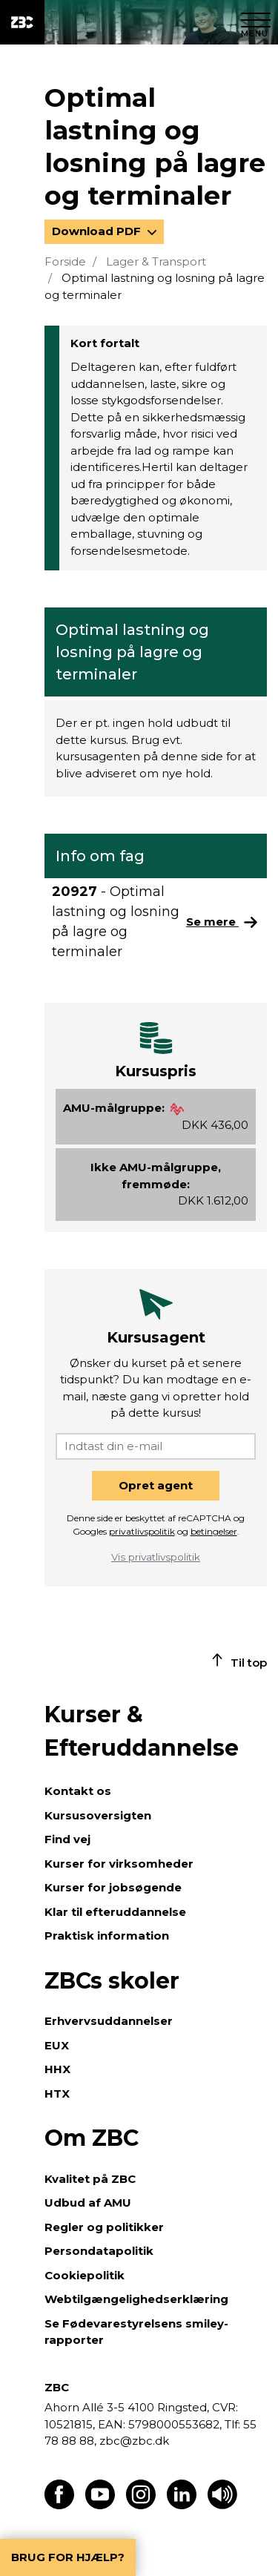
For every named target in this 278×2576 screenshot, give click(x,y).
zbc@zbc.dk (134, 2441)
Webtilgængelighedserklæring (136, 2299)
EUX (56, 2045)
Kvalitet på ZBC (90, 2179)
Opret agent (156, 1485)
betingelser (214, 1531)
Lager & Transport (156, 261)
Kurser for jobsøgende (113, 1887)
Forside (65, 261)
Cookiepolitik (84, 2275)
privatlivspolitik (142, 1531)
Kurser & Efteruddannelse (141, 1731)
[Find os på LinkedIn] (181, 2505)
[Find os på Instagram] (141, 2505)
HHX (57, 2069)
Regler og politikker (104, 2227)
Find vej (67, 1839)
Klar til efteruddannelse (115, 1912)
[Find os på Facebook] (59, 2505)
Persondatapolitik (98, 2251)
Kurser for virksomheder (118, 1864)
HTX (57, 2093)
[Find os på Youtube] (100, 2505)
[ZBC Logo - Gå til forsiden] (22, 22)
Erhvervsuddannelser (108, 2021)
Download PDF (98, 231)
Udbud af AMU (87, 2202)
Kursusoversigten (97, 1815)
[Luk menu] (256, 22)
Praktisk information (106, 1935)
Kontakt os (77, 1791)
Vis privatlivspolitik (155, 1557)
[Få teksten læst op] (222, 2505)
